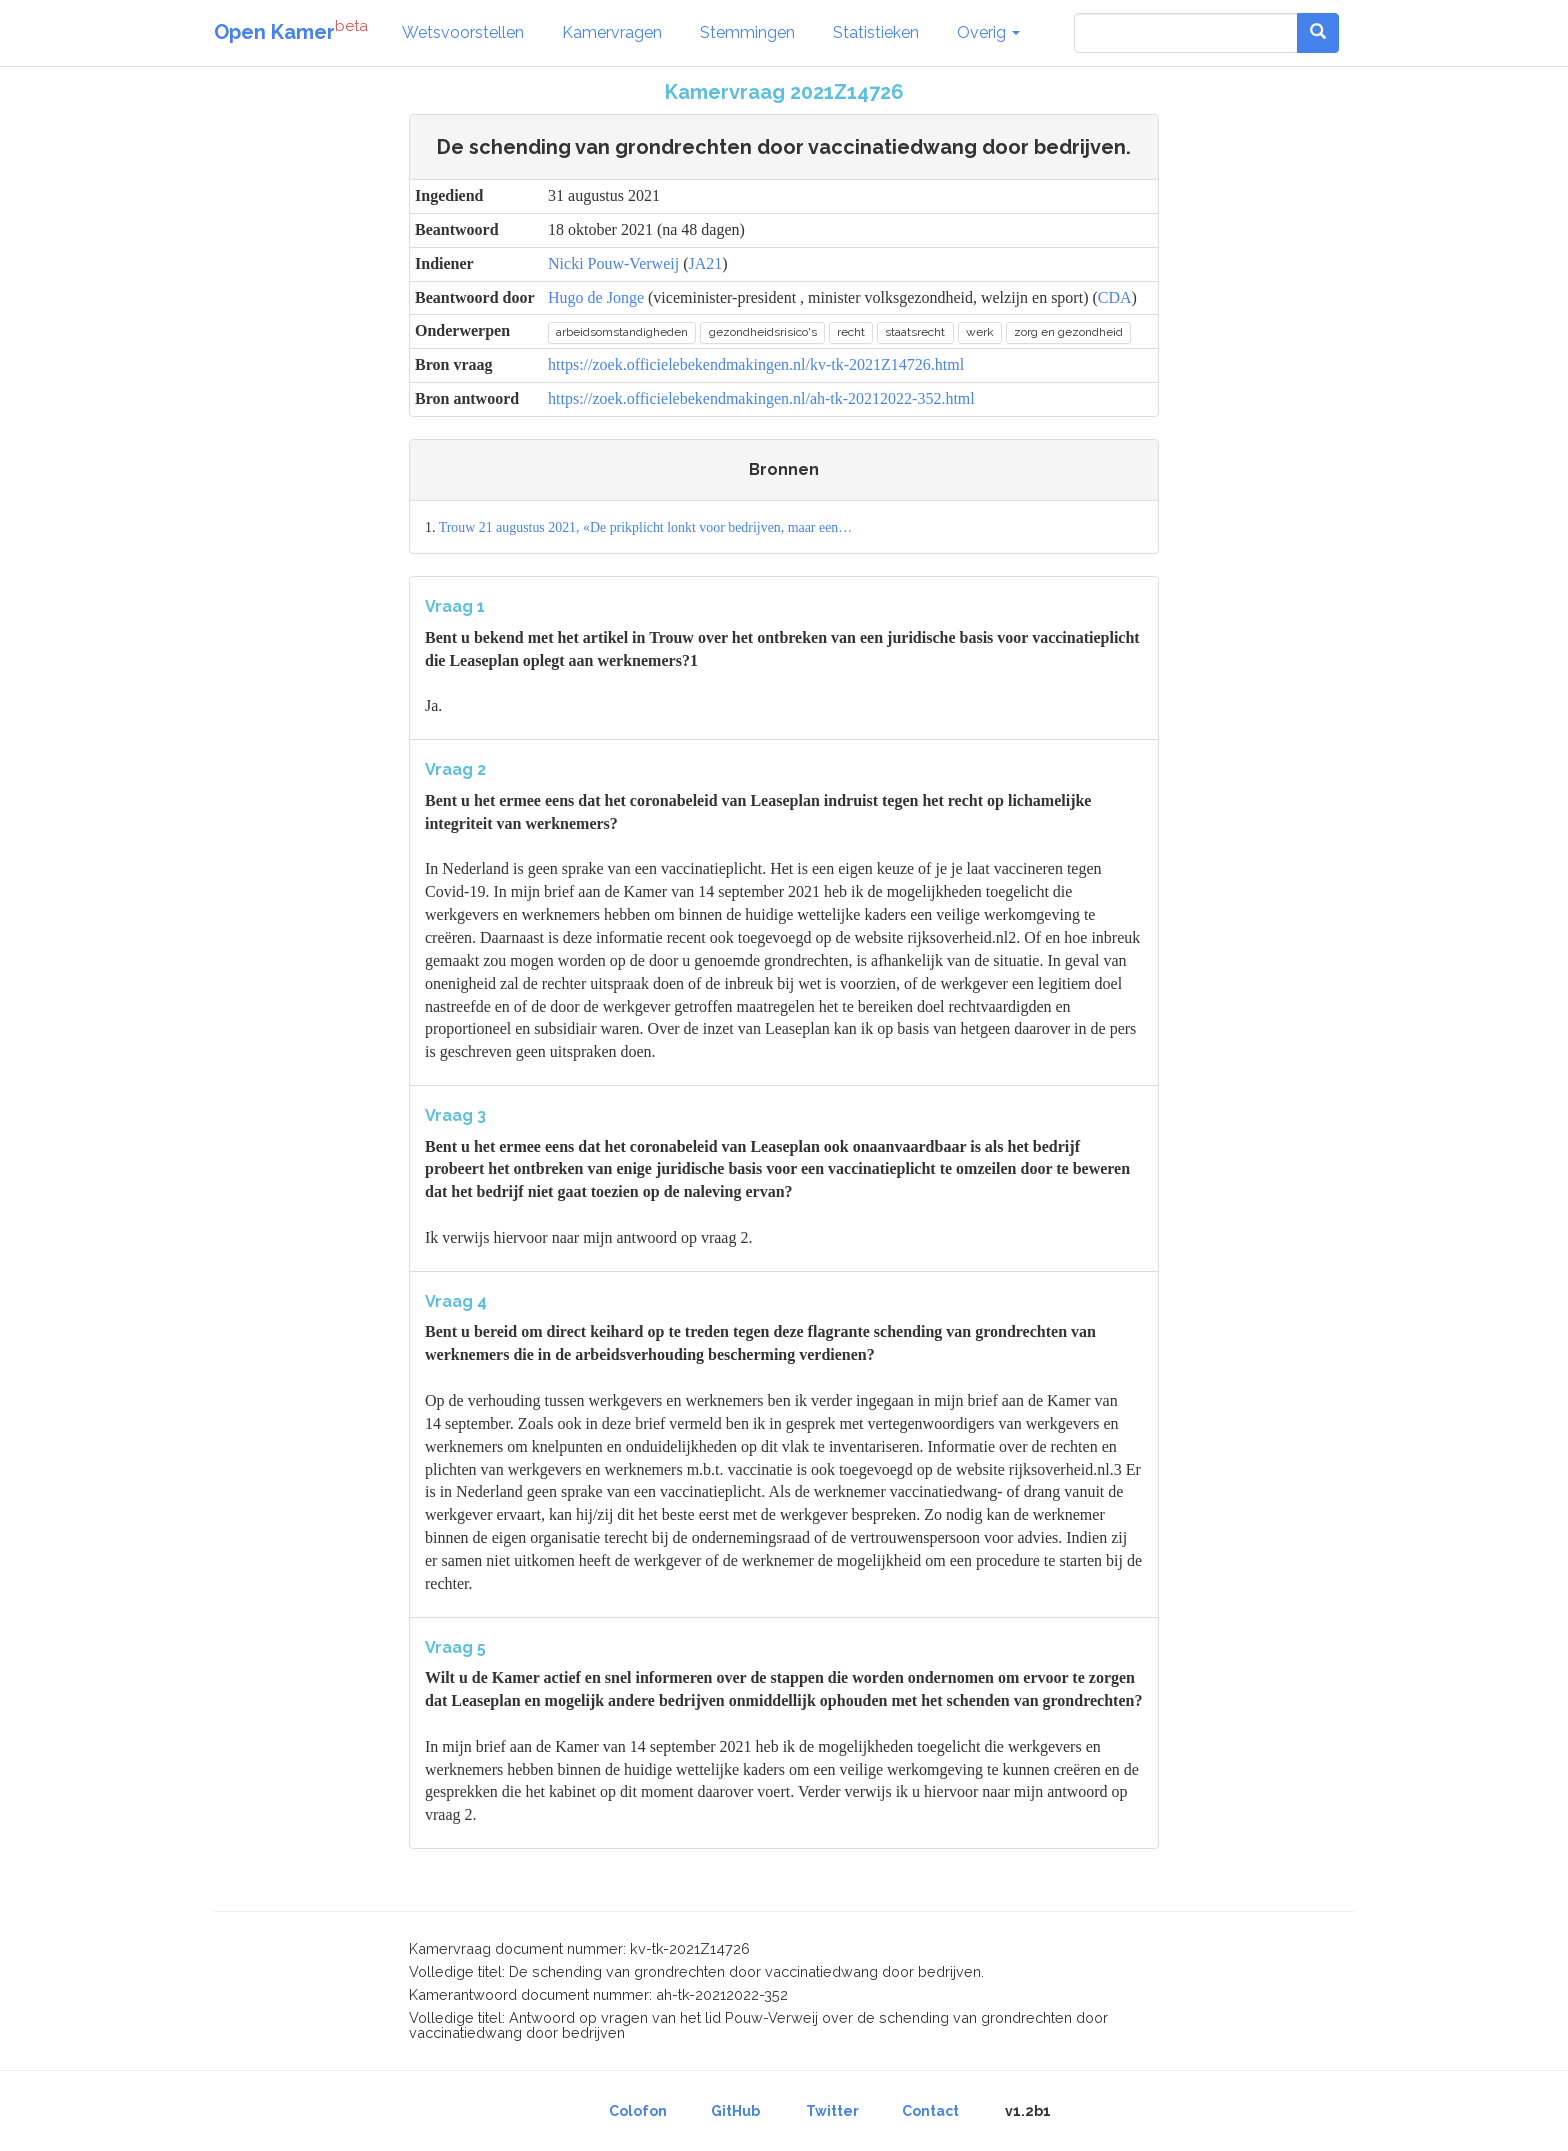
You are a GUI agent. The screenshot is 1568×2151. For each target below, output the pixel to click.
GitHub (735, 2111)
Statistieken (876, 32)
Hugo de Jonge (596, 297)
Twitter (832, 2111)
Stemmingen (747, 32)
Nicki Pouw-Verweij (613, 263)
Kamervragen (612, 32)
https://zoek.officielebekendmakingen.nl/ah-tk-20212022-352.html (761, 398)
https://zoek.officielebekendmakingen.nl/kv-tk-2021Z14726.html (756, 364)
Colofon (638, 2111)
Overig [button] (988, 32)
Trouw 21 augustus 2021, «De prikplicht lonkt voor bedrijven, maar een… (646, 527)
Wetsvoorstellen (463, 32)
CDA (1115, 297)
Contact (930, 2111)
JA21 (705, 263)
